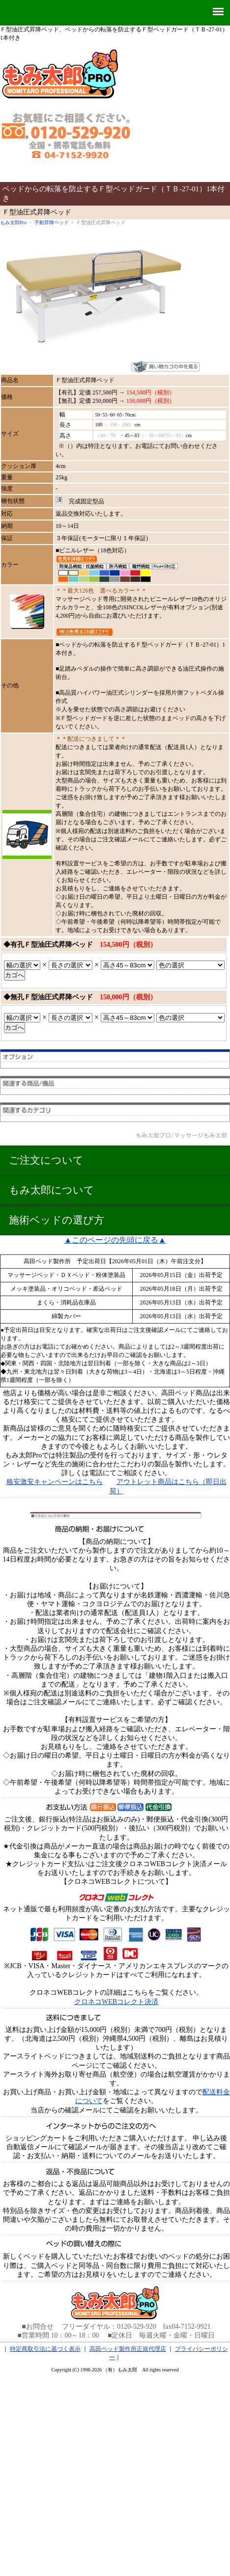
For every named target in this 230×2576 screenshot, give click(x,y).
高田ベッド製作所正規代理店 (127, 2348)
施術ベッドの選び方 (56, 1219)
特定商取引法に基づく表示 (45, 2348)
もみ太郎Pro (13, 222)
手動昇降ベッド (51, 222)
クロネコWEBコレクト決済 (116, 2001)
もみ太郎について (51, 1190)
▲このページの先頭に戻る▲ (115, 1240)
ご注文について (46, 1160)
